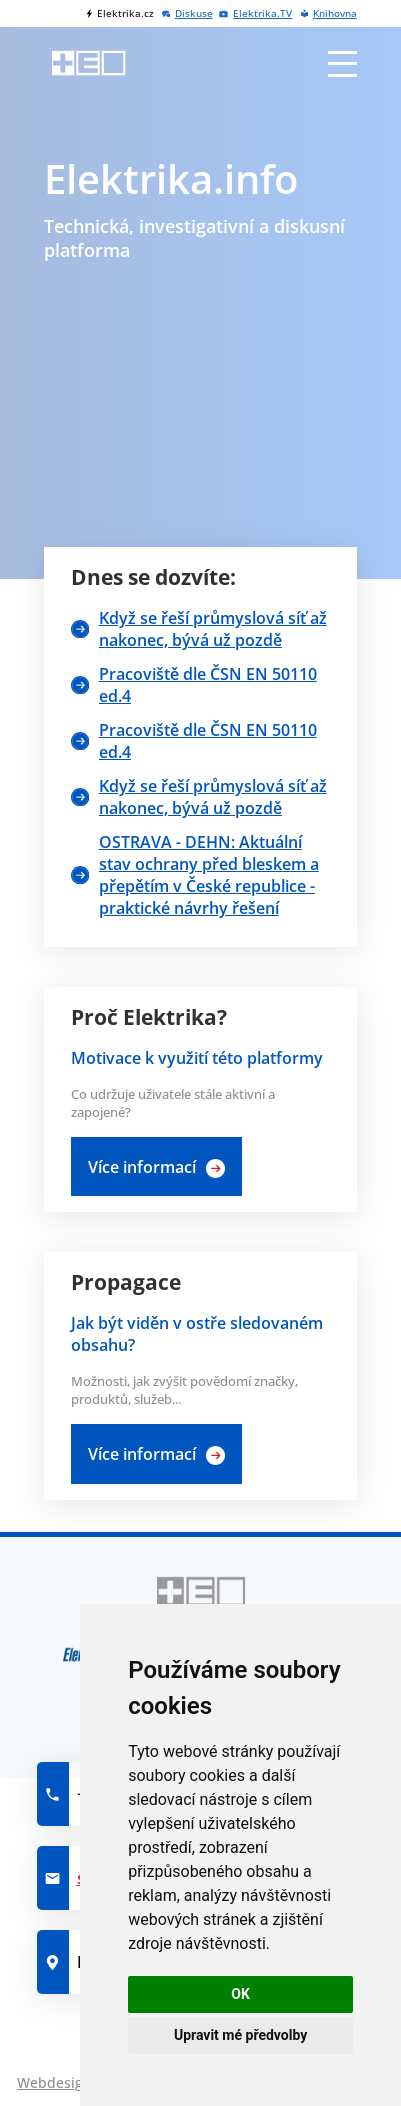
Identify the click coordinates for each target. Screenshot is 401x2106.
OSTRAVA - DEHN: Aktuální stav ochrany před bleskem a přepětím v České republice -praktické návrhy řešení (209, 875)
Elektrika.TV (262, 13)
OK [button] (240, 1994)
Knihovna (335, 13)
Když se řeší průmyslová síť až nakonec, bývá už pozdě (213, 629)
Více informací (142, 1167)
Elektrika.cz (125, 13)
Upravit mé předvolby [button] (240, 2035)
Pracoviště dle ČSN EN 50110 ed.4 (208, 685)
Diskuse (194, 13)
